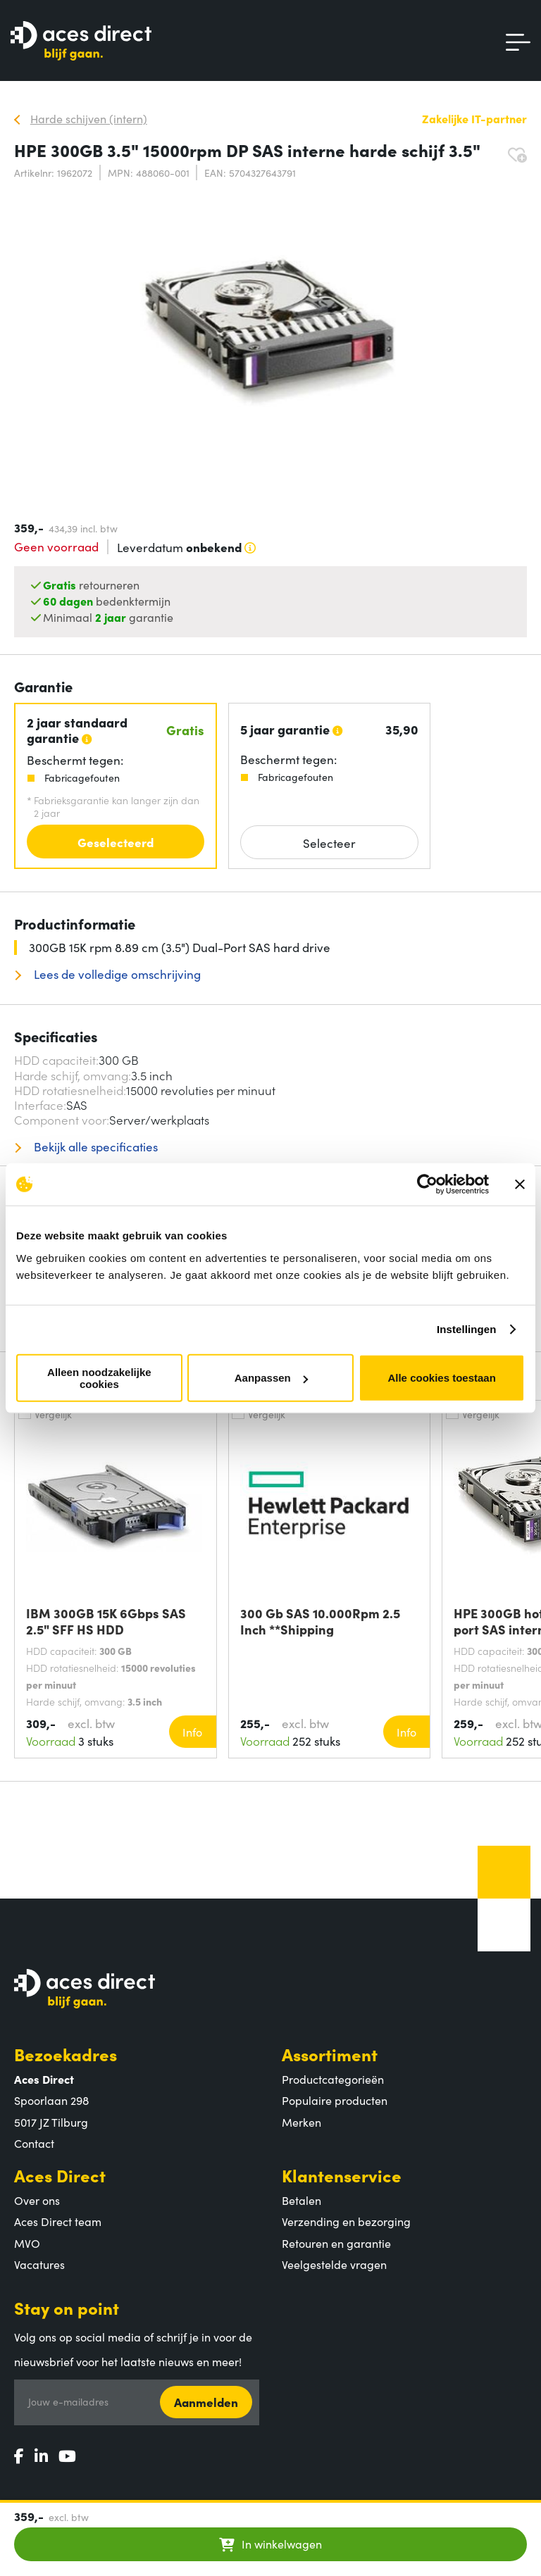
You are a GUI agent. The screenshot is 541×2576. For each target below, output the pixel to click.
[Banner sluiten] (520, 1184)
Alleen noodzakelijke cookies (99, 1377)
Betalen (301, 2200)
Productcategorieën (333, 2079)
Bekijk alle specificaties (94, 1146)
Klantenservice (342, 2175)
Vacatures (39, 2264)
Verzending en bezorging (346, 2221)
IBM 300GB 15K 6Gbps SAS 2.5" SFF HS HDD (106, 1621)
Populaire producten (334, 2100)
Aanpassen (271, 1378)
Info (192, 1731)
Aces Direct (60, 2175)
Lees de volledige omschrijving (116, 974)
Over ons (37, 2200)
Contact (34, 2143)
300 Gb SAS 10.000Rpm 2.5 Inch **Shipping (320, 1621)
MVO (27, 2243)
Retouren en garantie (336, 2243)
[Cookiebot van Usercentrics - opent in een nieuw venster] (427, 1184)
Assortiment (330, 2053)
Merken (301, 2122)
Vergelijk (53, 1414)
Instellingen (467, 1329)
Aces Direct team (57, 2221)
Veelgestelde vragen (334, 2264)
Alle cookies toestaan (441, 1378)
